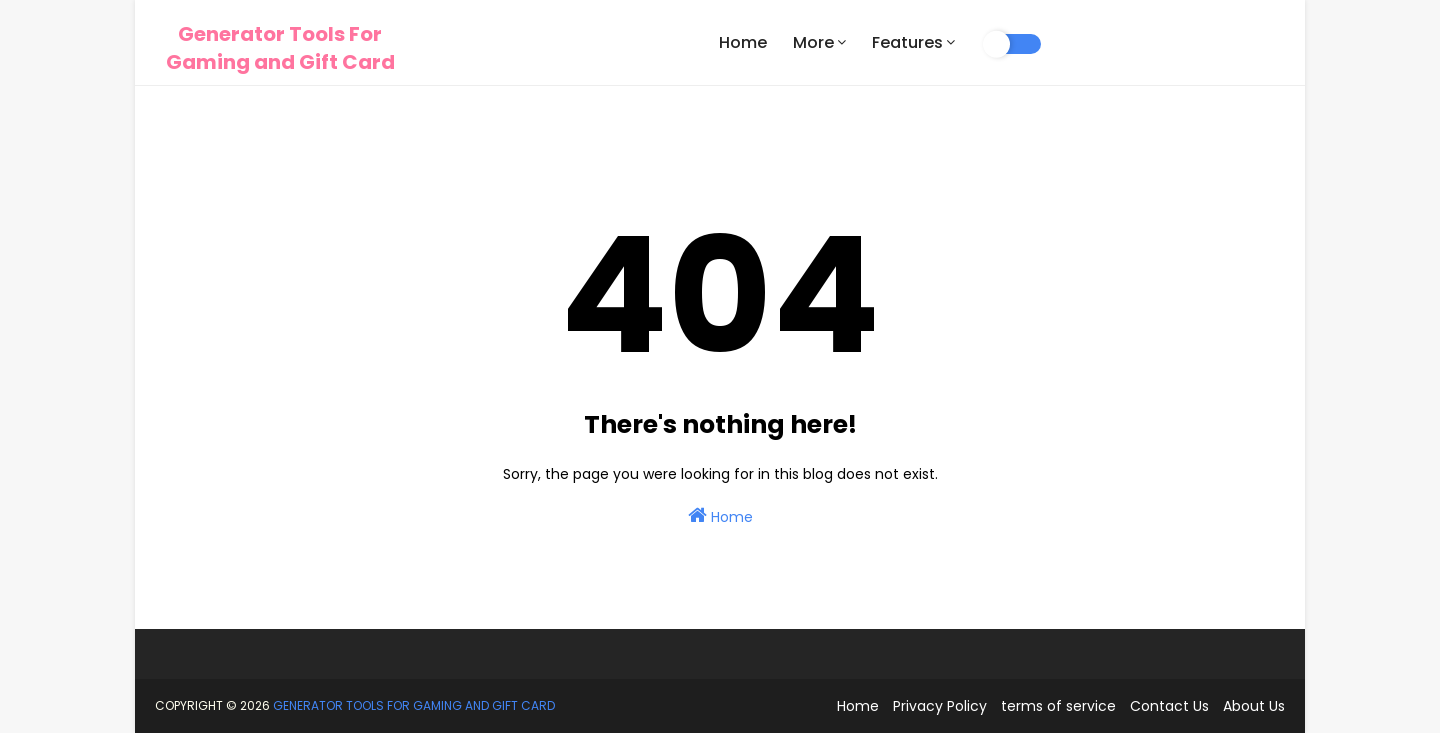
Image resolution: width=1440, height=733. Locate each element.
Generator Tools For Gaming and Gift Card (280, 48)
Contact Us (1169, 706)
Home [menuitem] (743, 42)
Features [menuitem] (907, 42)
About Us (1254, 706)
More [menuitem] (813, 42)
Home (720, 516)
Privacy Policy (940, 706)
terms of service (1058, 706)
